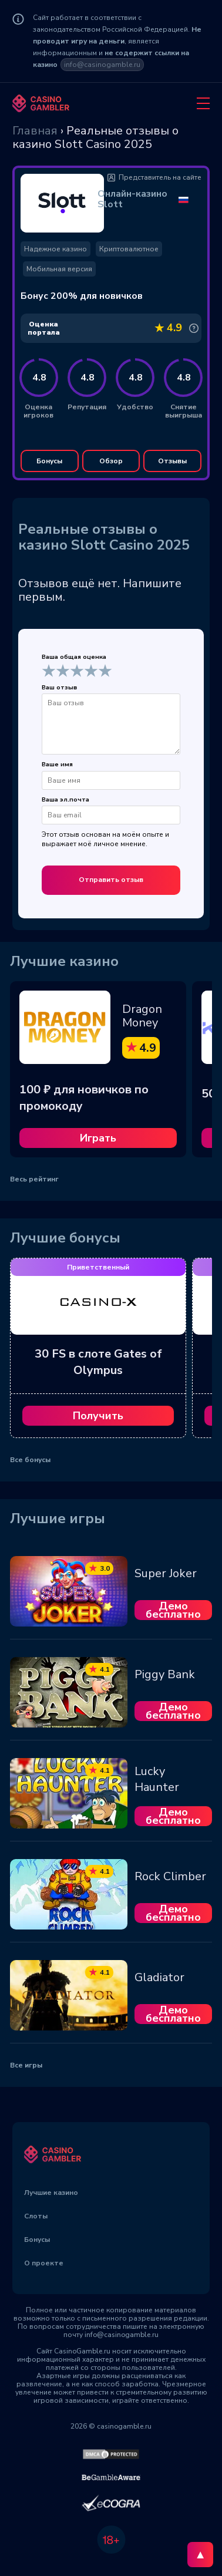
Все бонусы (30, 1460)
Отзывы (172, 461)
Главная (35, 131)
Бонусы (49, 461)
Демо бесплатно (173, 1610)
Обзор (111, 461)
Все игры (26, 2065)
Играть (98, 1138)
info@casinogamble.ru (102, 64)
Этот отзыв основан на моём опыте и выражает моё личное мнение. (105, 839)
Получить (98, 1416)
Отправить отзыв (111, 879)
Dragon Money (142, 1015)
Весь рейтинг (34, 1179)
